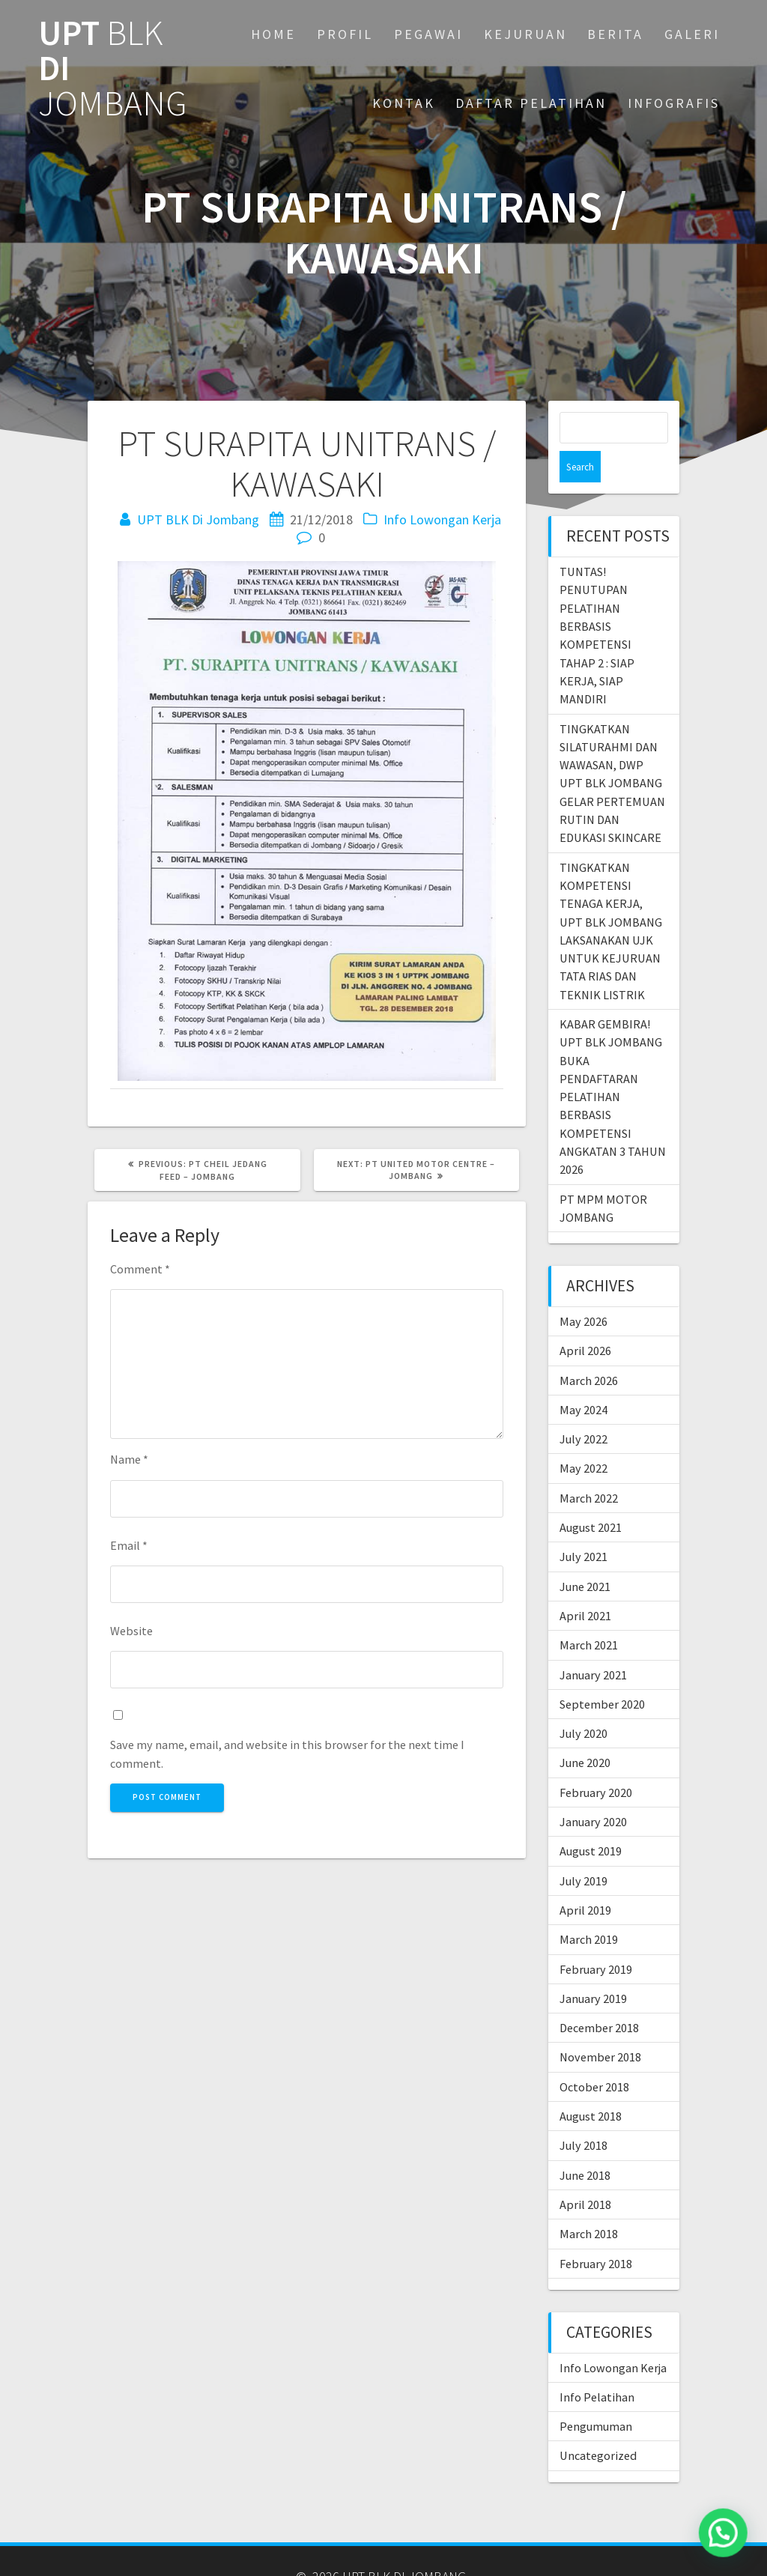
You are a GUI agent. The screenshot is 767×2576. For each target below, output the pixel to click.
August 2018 (591, 2084)
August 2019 (591, 1819)
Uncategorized (598, 2423)
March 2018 (589, 2202)
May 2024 (583, 1378)
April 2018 (585, 2173)
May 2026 (583, 1289)
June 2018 (585, 2143)
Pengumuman (596, 2394)
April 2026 (585, 1319)
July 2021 (583, 1525)
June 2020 (585, 1731)
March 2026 (589, 1349)
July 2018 (583, 2113)
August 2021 (591, 1495)
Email (129, 1545)
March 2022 (589, 1466)
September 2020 (602, 1672)
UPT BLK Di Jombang (198, 519)
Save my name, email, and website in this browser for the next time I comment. (287, 1753)
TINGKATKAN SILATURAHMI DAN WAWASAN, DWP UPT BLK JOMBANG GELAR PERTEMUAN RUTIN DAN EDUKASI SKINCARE (612, 752)
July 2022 (583, 1407)
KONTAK (403, 103)
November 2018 (600, 2025)
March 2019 (589, 1907)
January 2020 (593, 1790)
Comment (140, 1268)
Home (273, 34)
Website (131, 1630)
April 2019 (585, 1878)
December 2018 (599, 1996)
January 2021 (593, 1643)
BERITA (615, 34)
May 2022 (583, 1436)
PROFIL (345, 34)
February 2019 (596, 1937)
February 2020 (596, 1761)
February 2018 (596, 2232)
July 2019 (583, 1849)
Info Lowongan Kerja (442, 519)
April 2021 (585, 1584)
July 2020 (583, 1701)
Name (129, 1459)
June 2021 (585, 1555)
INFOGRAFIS (674, 103)
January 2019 (593, 1967)
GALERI (692, 34)
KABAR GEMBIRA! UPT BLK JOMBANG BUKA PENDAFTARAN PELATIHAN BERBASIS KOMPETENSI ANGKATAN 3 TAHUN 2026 (613, 1065)
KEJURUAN (525, 34)
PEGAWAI (428, 34)
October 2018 (594, 2055)
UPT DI (112, 68)
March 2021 (589, 1613)
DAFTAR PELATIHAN (531, 103)
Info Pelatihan (597, 2365)
